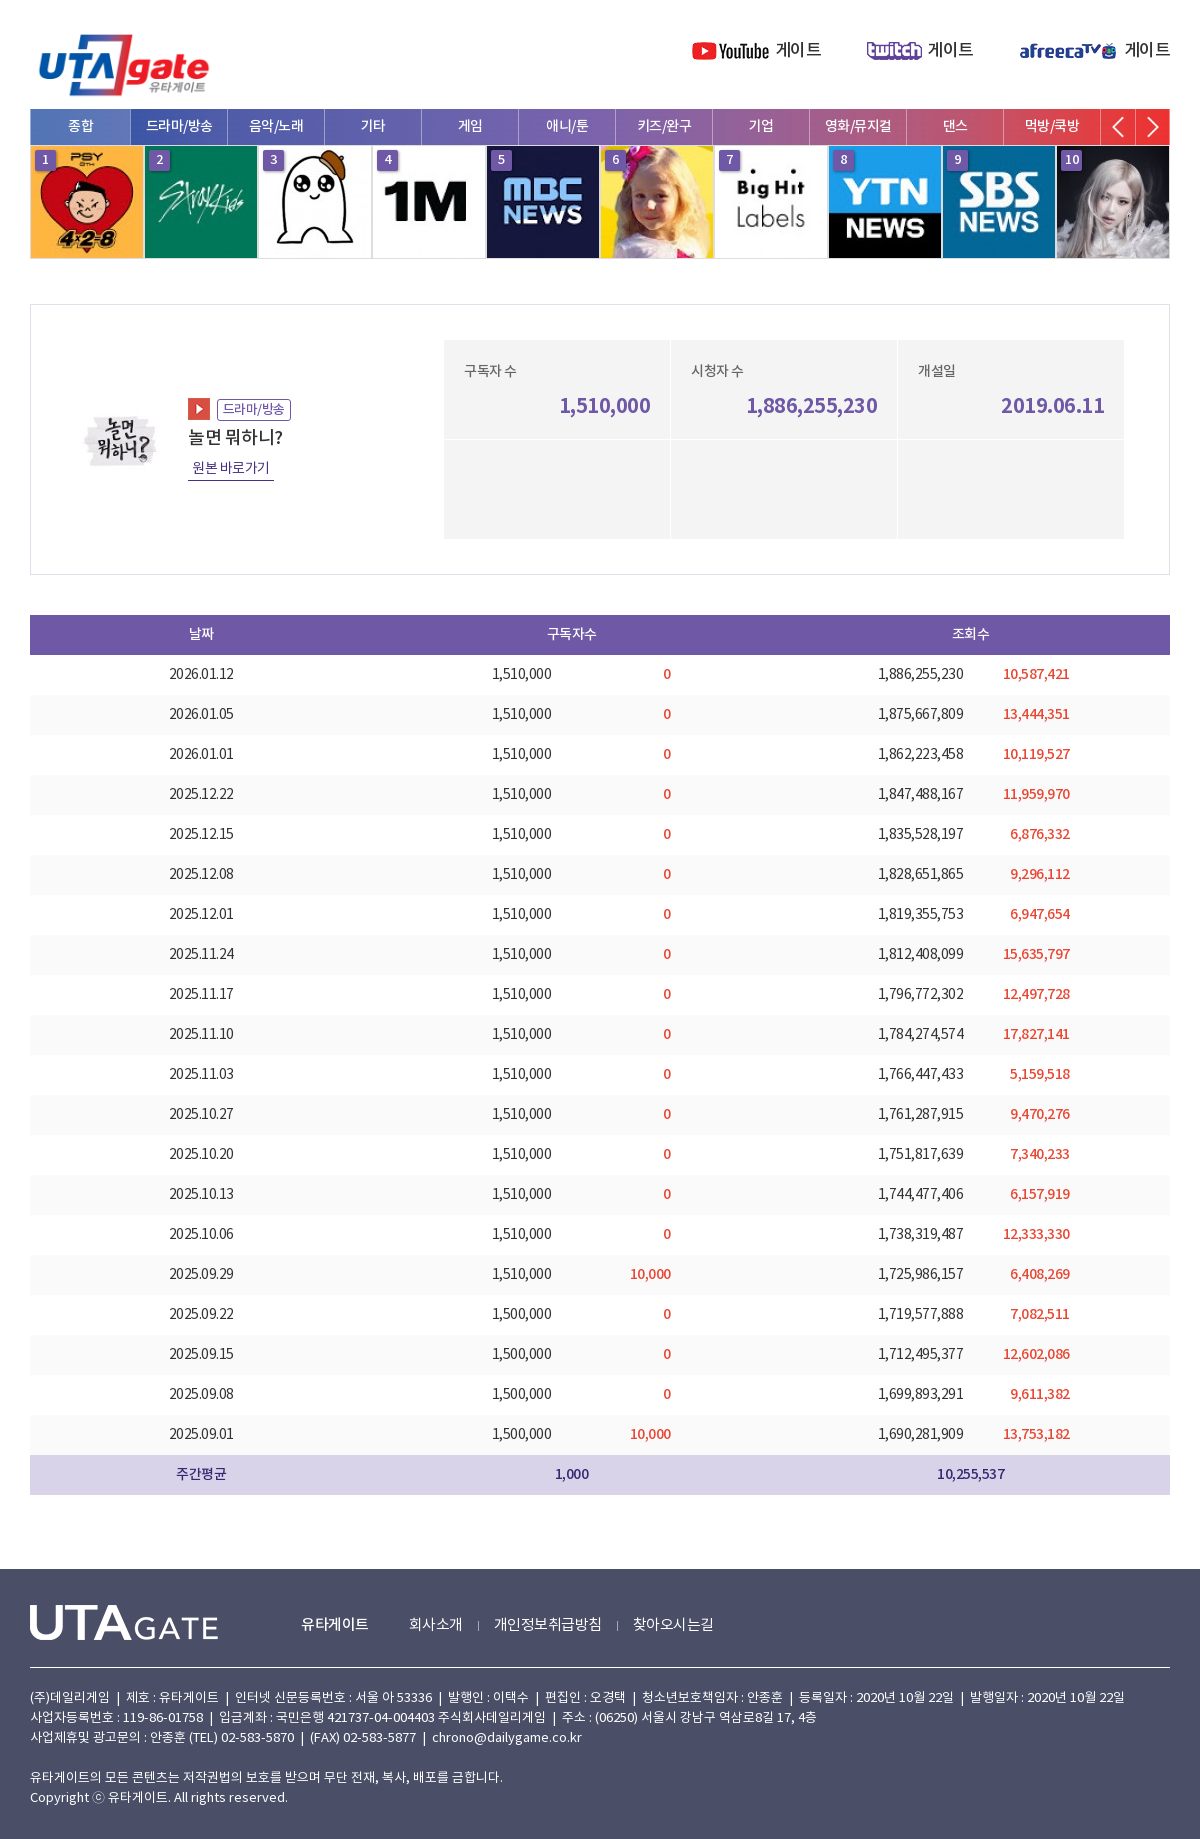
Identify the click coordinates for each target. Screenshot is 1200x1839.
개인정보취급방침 (548, 1625)
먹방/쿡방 (1052, 126)
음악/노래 (276, 126)
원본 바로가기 (231, 469)
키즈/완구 (664, 126)
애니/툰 (567, 126)
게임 (470, 126)
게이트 (798, 51)
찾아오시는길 (673, 1625)
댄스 (955, 126)
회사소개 (436, 1625)
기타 (373, 126)
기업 (761, 126)
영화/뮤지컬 (858, 126)
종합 (80, 126)
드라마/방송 (179, 126)
